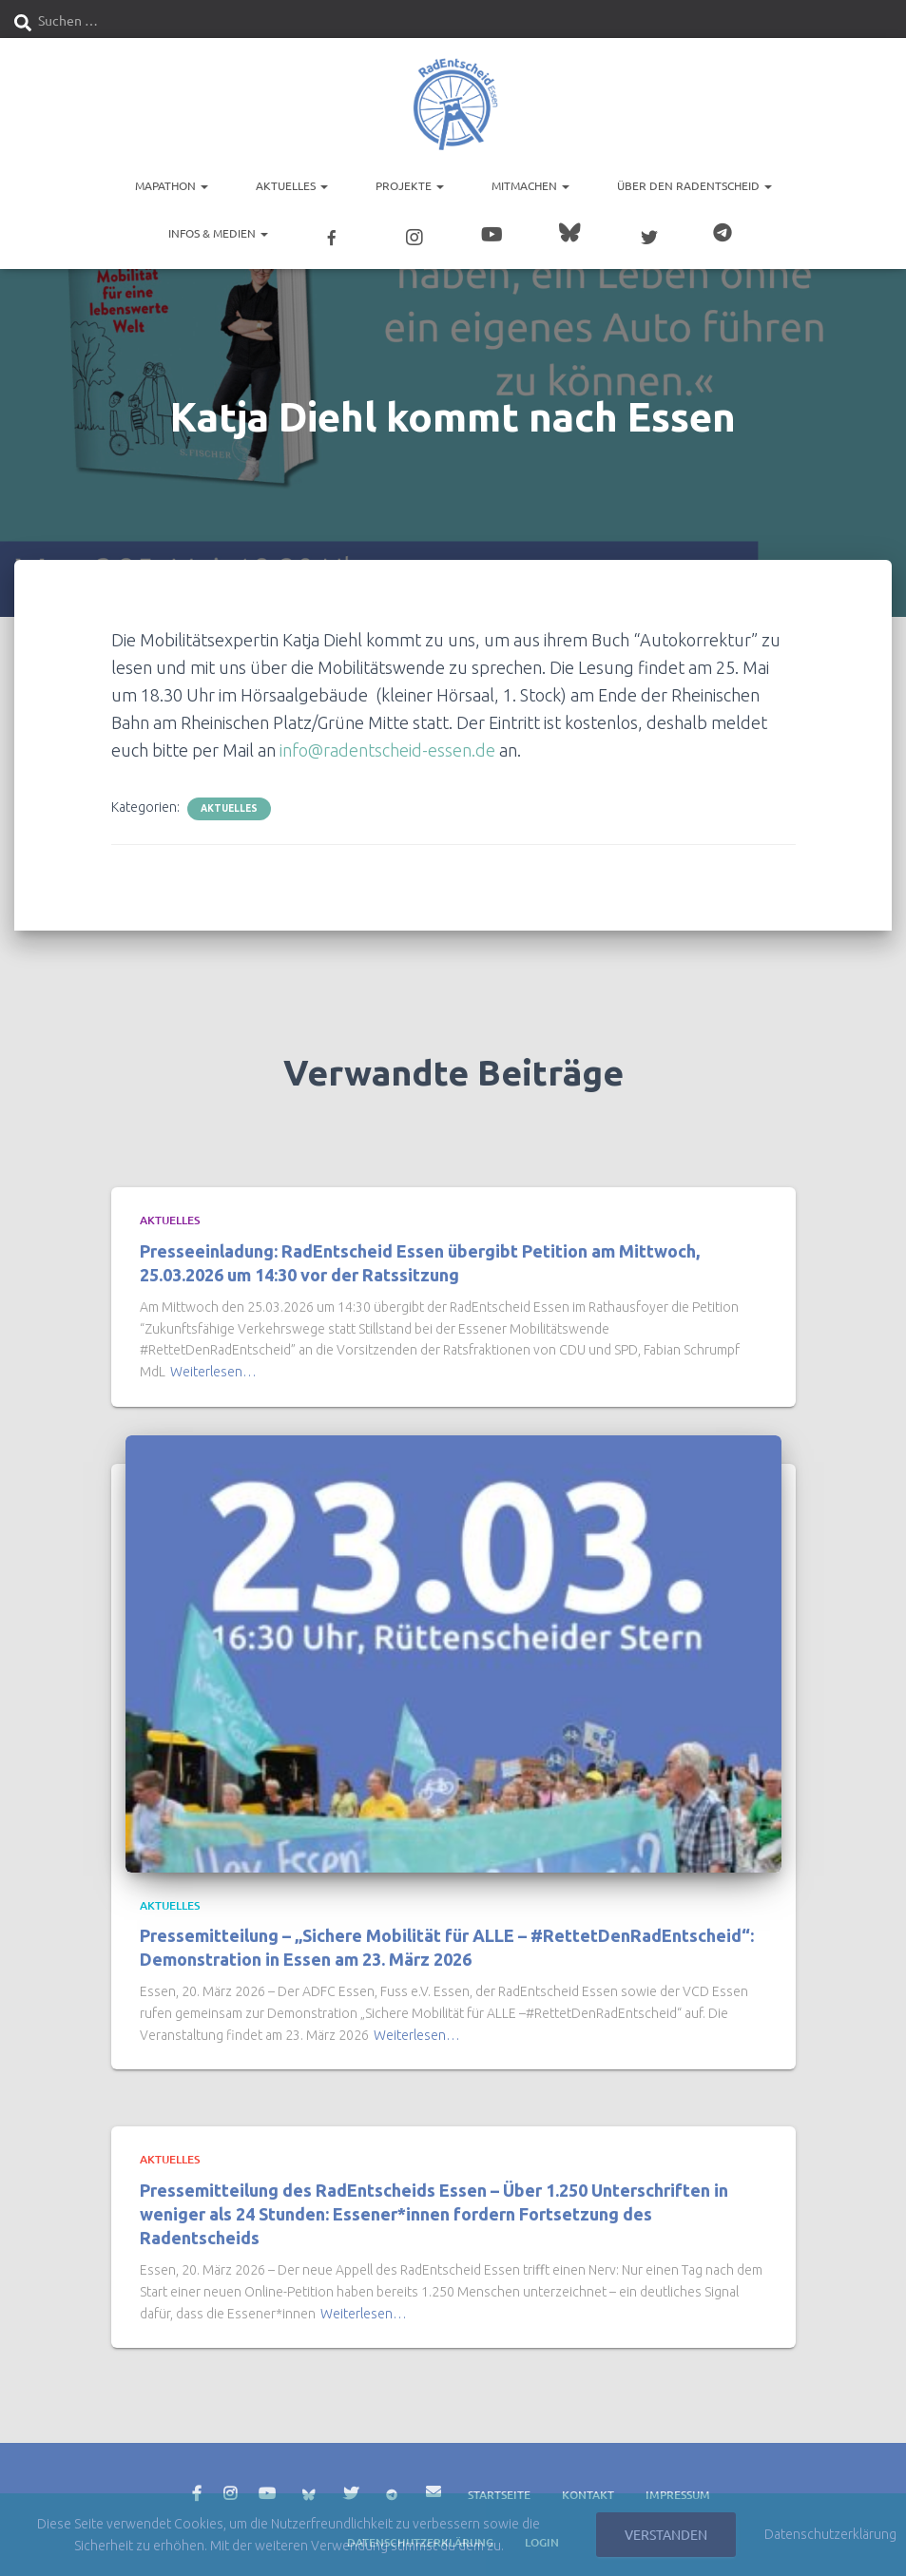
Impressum (678, 2488)
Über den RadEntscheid (694, 185)
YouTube (267, 2487)
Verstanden (666, 2534)
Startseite (499, 2488)
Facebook (197, 2487)
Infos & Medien (218, 232)
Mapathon (171, 185)
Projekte (410, 185)
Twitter (351, 2487)
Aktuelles (292, 185)
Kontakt (588, 2488)
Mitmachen (530, 185)
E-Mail (433, 2485)
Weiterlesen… (213, 1365)
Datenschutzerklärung (830, 2534)
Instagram (230, 2487)
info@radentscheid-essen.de (387, 743)
